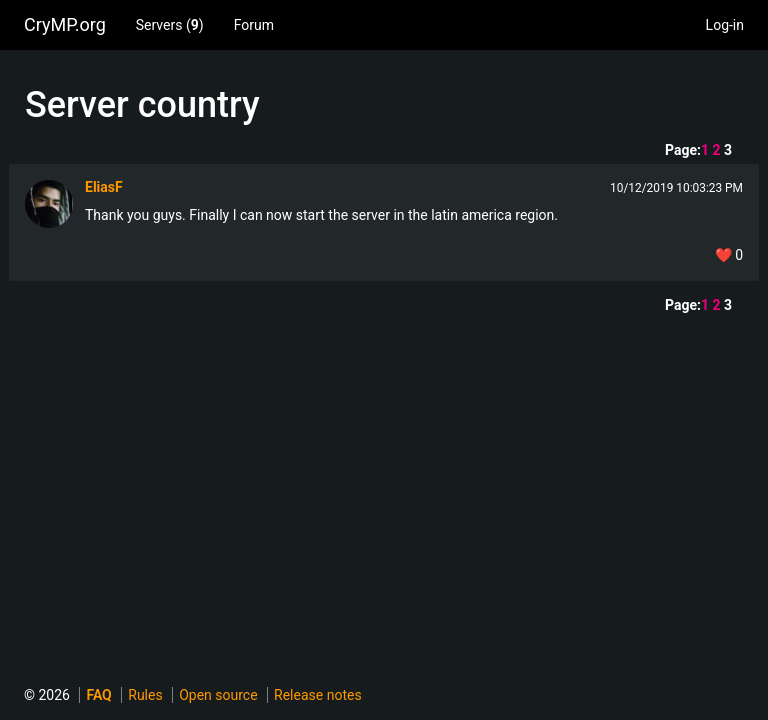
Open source (218, 695)
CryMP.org (65, 24)
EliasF (104, 187)
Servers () (170, 25)
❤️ (729, 255)
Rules (145, 695)
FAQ (98, 695)
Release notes (318, 695)
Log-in (725, 25)
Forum (254, 25)
